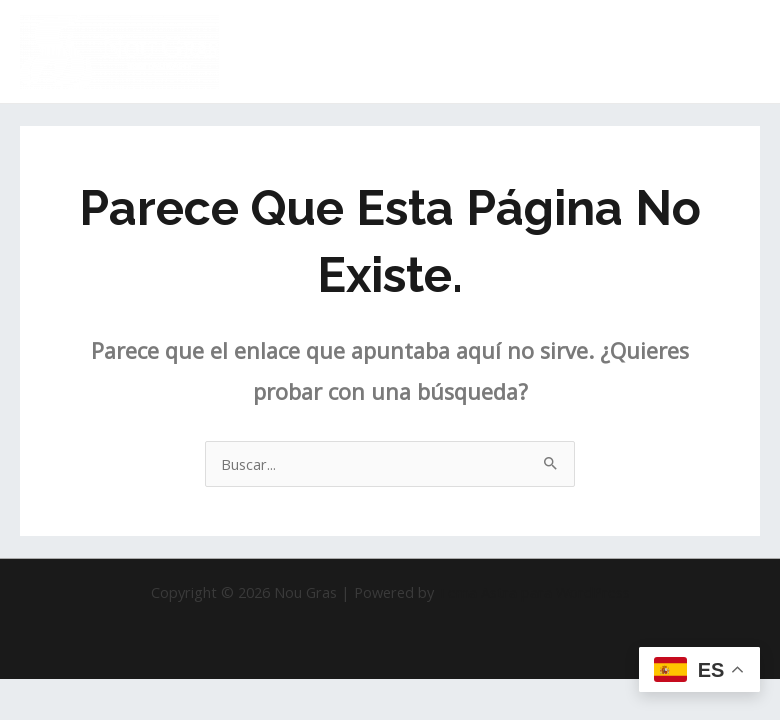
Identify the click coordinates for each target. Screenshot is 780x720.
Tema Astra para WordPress (534, 592)
